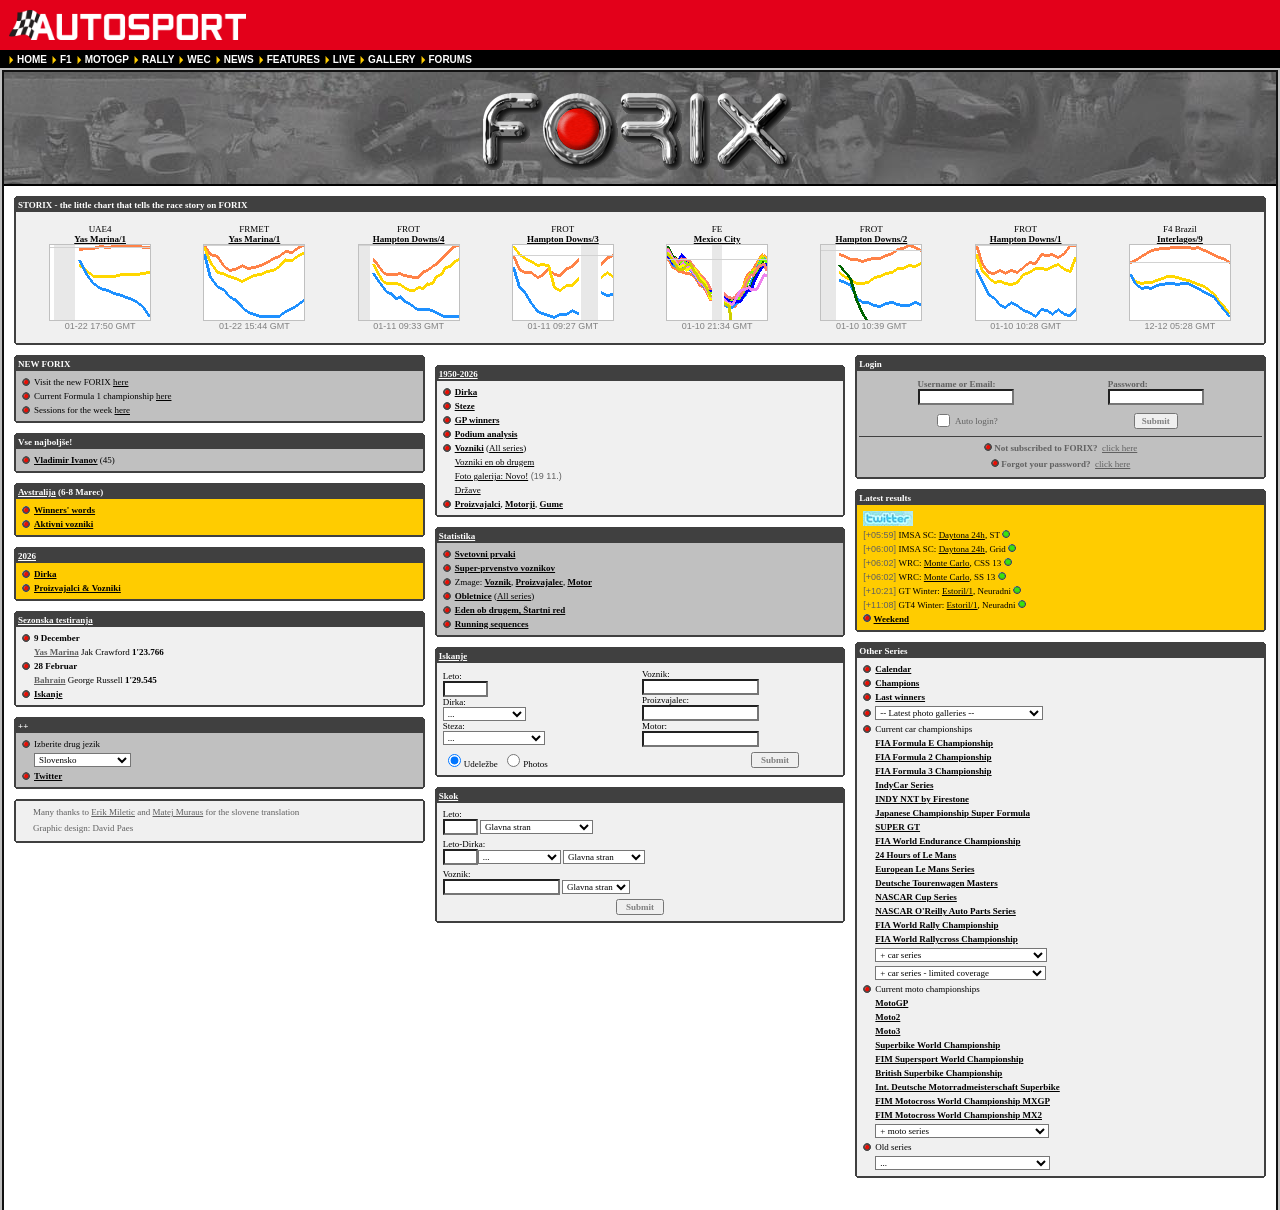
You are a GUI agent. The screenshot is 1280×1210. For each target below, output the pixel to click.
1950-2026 (458, 374)
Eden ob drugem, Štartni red (510, 610)
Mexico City (717, 239)
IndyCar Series (904, 785)
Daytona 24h (962, 535)
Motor (579, 582)
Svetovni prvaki (485, 554)
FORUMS (450, 59)
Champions (897, 683)
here (121, 382)
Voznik (497, 582)
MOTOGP (107, 59)
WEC (198, 59)
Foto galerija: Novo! (492, 476)
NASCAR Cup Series (916, 897)
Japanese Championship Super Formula (952, 813)
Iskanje (48, 694)
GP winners (477, 420)
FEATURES (293, 59)
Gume (551, 504)
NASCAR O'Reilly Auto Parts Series (945, 911)
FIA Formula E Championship (934, 743)
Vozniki (469, 448)
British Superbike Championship (938, 1073)
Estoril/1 (957, 591)
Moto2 (887, 1017)
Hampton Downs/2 (871, 239)
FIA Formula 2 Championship (933, 757)
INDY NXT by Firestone (922, 799)
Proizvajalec (539, 582)
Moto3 (887, 1031)
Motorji (520, 504)
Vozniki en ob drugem (495, 462)
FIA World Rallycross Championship (946, 939)
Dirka (45, 574)
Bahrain (50, 680)
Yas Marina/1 (100, 239)
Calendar (893, 669)
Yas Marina (56, 652)
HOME (32, 59)
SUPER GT (897, 827)
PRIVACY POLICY (388, 1201)
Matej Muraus (178, 812)
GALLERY (391, 59)
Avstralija (37, 492)
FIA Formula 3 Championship (933, 771)
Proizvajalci (478, 504)
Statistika (457, 536)
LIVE (344, 59)
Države (468, 490)
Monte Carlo (947, 563)
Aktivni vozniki (63, 524)
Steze (465, 406)
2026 (27, 556)
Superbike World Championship (937, 1045)
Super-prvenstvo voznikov (505, 568)
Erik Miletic (113, 812)
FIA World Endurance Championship (947, 841)
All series (506, 448)
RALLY (158, 59)
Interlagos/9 (1180, 239)
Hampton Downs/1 (1026, 239)
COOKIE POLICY (482, 1201)
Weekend (892, 619)
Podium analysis (486, 434)
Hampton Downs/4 (409, 239)
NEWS (239, 59)
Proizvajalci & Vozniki (77, 588)
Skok (449, 796)
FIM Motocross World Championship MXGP (962, 1101)
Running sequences (492, 624)
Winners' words (64, 510)
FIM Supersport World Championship (949, 1059)
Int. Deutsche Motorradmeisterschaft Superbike (967, 1087)
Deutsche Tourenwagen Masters (936, 883)
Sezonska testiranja (55, 620)
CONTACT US (567, 1201)
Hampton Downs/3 (563, 239)
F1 (66, 59)
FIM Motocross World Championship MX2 (958, 1115)
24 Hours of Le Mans (915, 855)
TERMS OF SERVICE (284, 1201)
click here (1119, 448)
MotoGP (891, 1003)
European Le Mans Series (924, 869)
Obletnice (473, 596)
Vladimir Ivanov (66, 460)
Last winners (900, 697)
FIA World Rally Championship (936, 925)
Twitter (48, 776)
